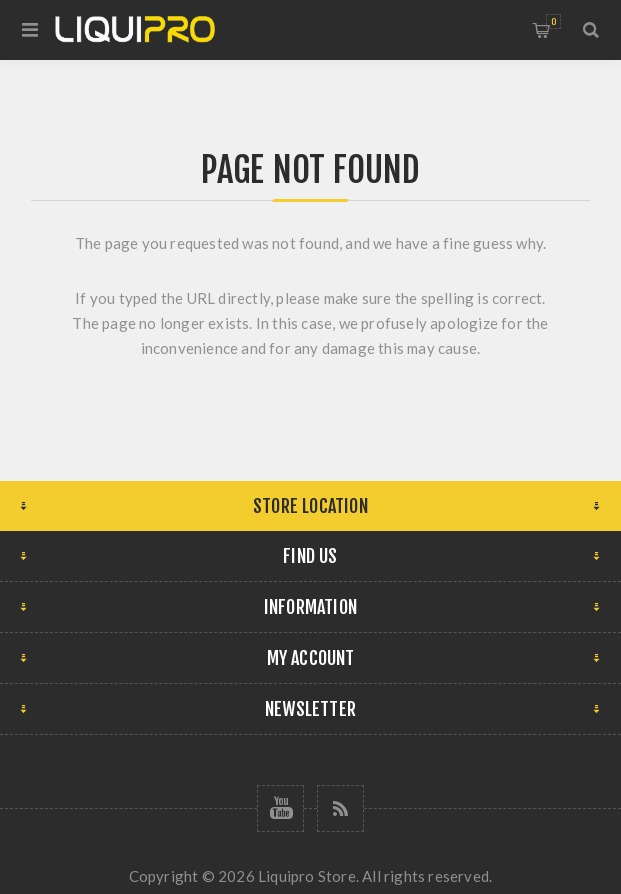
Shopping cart (553, 21)
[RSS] (340, 808)
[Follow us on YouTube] (280, 808)
